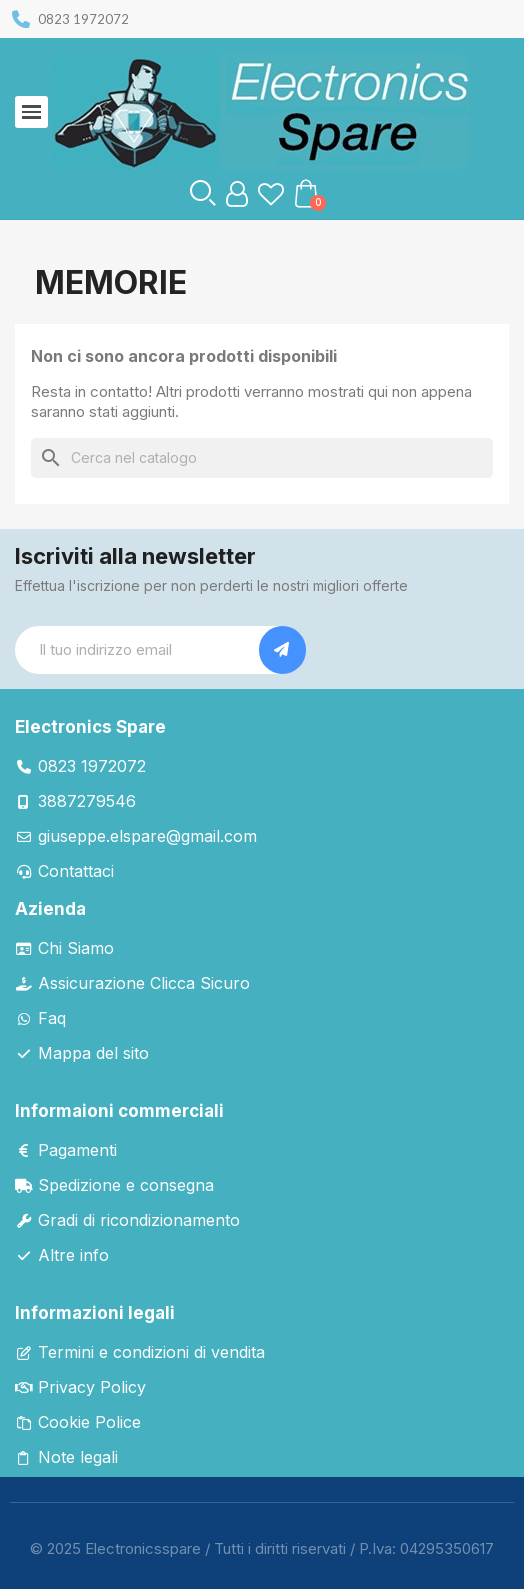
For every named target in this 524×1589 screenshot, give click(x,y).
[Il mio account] (237, 194)
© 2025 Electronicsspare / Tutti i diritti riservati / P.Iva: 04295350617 (262, 1548)
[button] (203, 193)
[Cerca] (262, 458)
